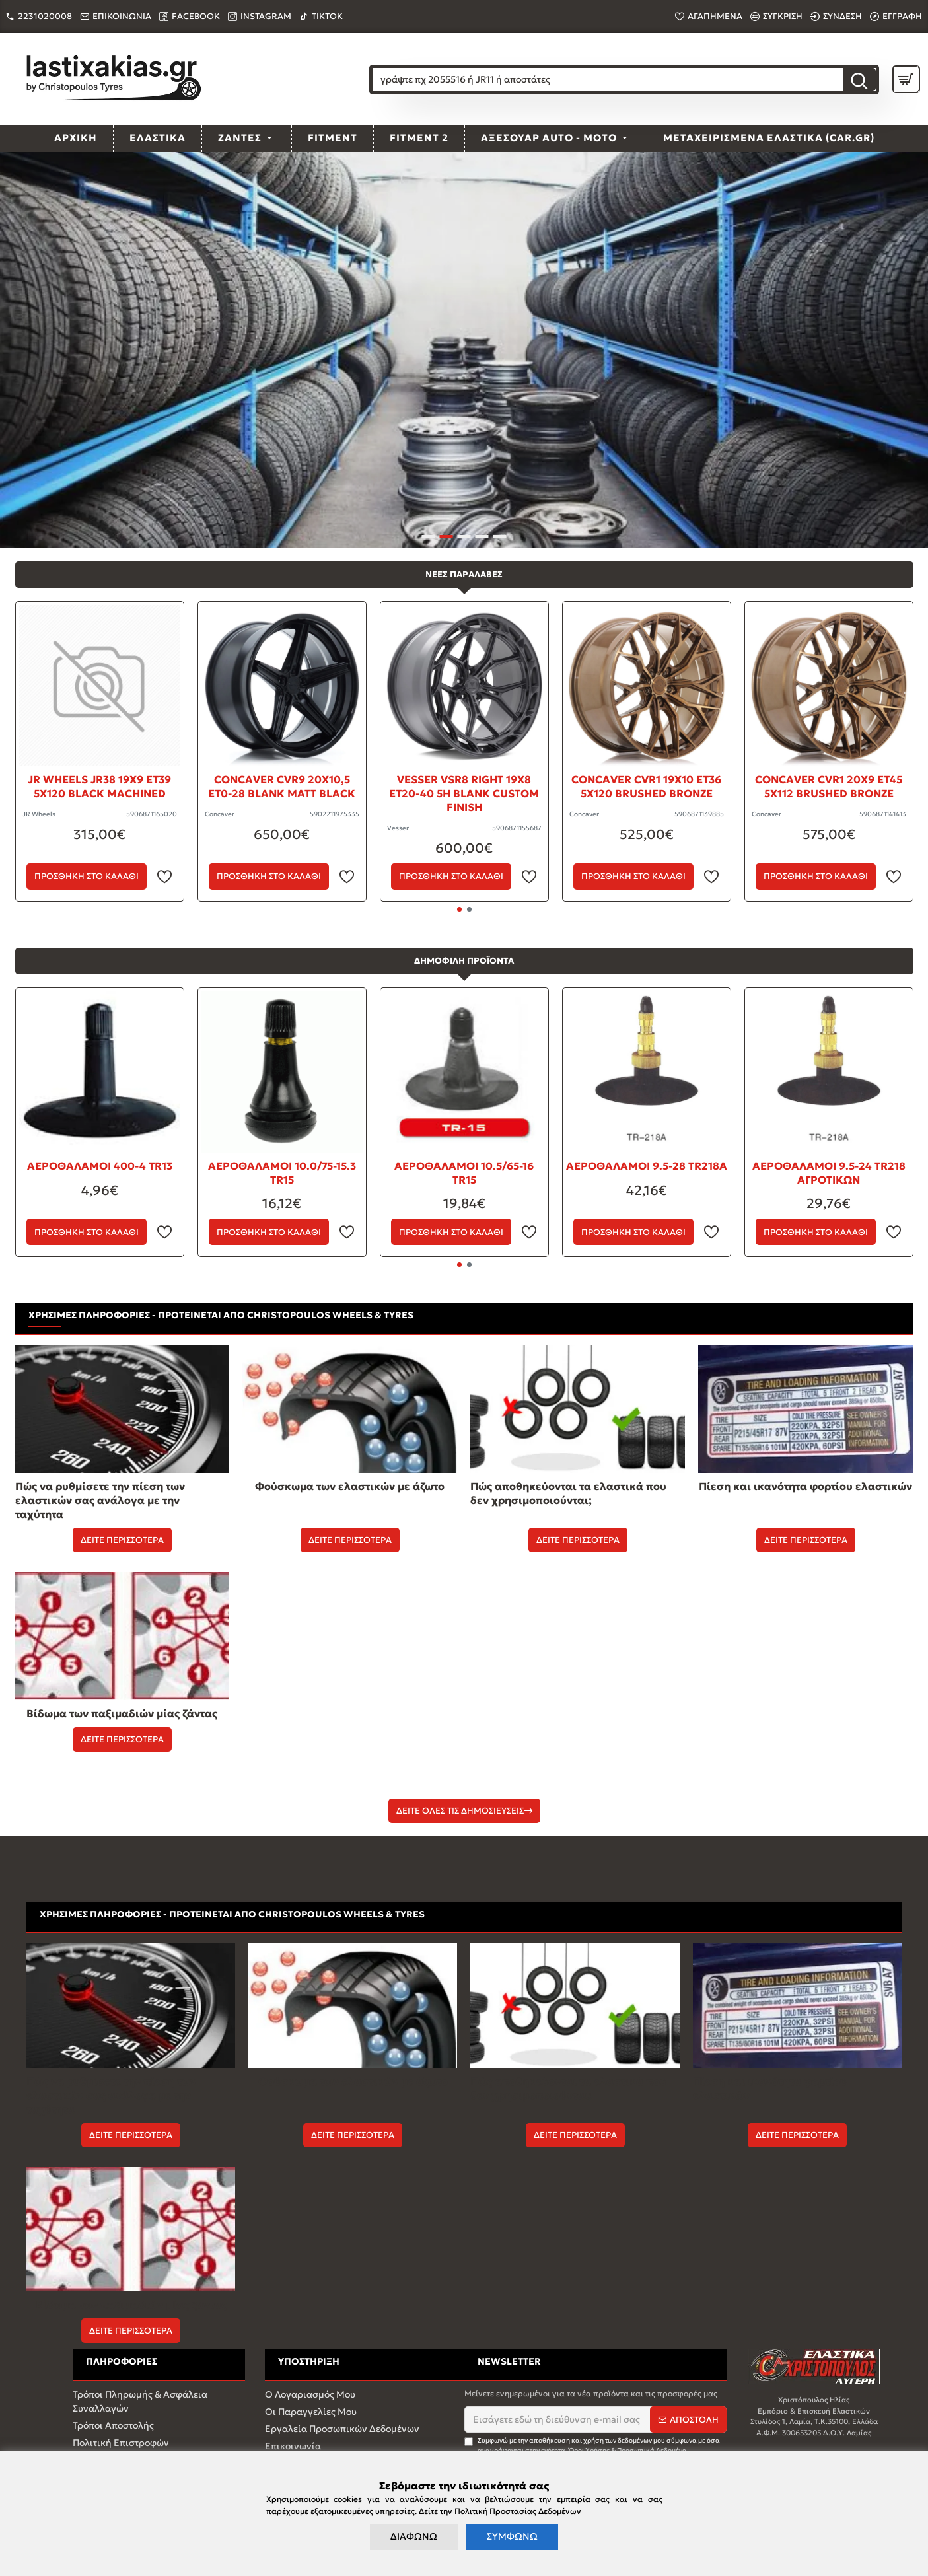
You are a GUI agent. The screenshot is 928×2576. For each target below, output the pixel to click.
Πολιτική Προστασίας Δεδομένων (517, 2511)
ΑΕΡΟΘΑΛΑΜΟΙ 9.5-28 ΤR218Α (646, 1165)
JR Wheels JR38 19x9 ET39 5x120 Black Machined (99, 786)
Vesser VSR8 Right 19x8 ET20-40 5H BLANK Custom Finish (464, 793)
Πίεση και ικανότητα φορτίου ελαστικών (805, 1486)
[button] (459, 909)
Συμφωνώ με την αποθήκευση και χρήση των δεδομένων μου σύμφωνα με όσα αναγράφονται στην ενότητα (592, 2445)
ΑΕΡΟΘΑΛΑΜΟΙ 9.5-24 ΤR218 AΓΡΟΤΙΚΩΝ (829, 1172)
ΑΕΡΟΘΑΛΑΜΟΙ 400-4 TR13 (99, 1165)
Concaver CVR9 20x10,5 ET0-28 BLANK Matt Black (281, 786)
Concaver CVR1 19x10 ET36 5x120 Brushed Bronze (646, 786)
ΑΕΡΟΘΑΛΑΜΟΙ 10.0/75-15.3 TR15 (282, 1172)
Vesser (398, 828)
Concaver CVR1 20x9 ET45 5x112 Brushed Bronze (828, 786)
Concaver (219, 814)
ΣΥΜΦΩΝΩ (512, 2536)
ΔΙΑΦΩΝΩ (413, 2536)
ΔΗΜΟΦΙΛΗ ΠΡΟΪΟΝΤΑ (464, 960)
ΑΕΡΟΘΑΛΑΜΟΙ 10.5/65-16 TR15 (464, 1172)
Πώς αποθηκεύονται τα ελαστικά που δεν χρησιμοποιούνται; (568, 1493)
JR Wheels (38, 814)
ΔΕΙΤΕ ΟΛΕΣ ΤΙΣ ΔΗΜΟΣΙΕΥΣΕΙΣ (460, 1810)
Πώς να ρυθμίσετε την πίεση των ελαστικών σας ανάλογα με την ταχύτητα (100, 1500)
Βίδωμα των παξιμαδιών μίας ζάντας (121, 1713)
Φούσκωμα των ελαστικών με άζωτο (350, 1486)
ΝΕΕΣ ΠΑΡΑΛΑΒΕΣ (464, 574)
